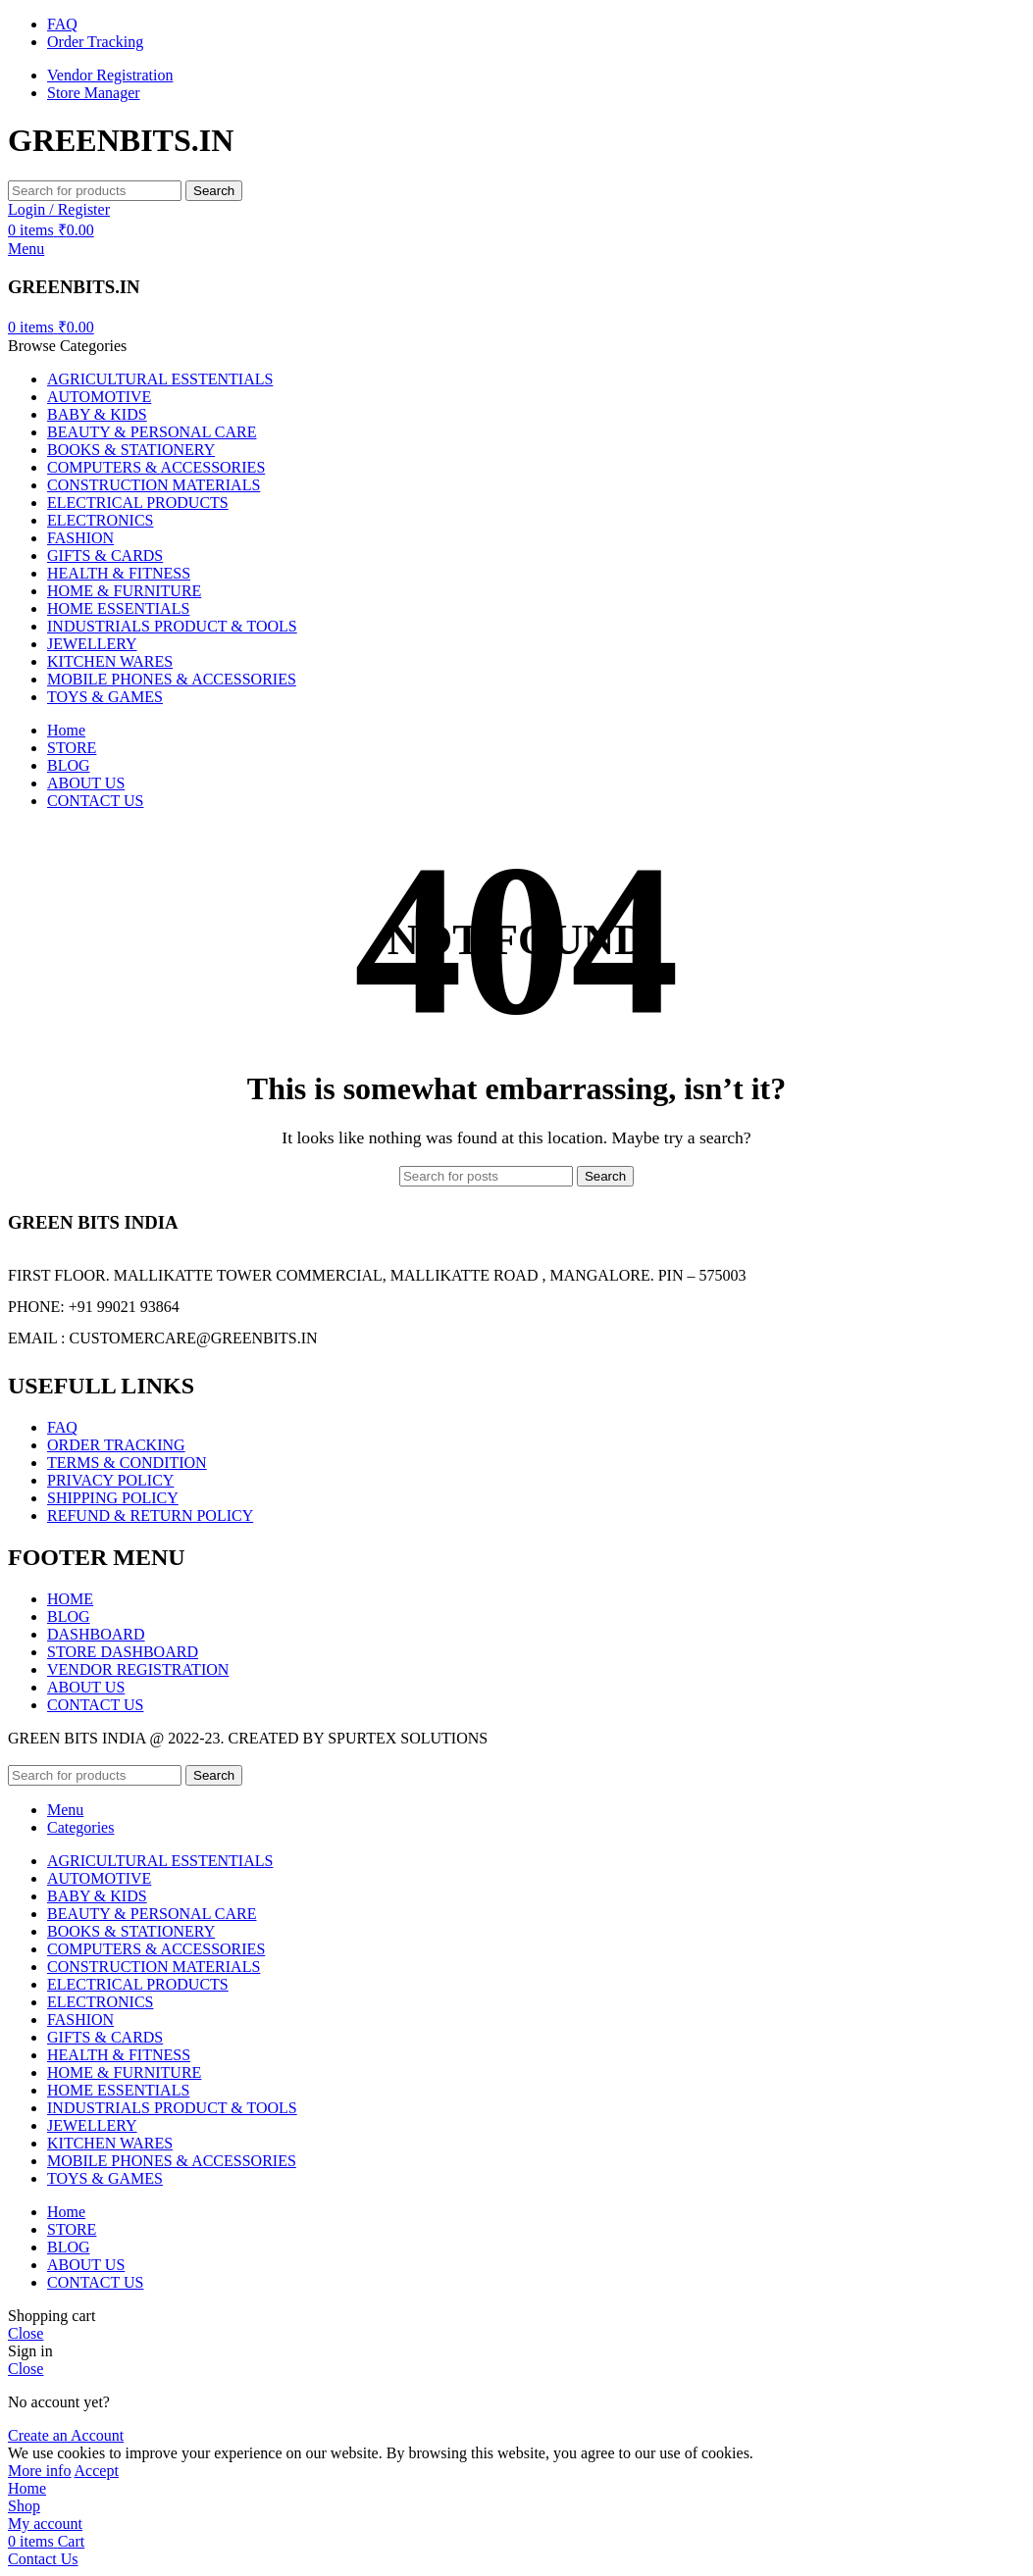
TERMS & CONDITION (127, 1462)
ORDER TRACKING (116, 1445)
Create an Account (66, 2435)
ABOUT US (86, 1687)
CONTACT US (95, 1704)
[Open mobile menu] (26, 248)
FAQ (62, 1427)
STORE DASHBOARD (122, 1651)
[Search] (94, 190)
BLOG (68, 1616)
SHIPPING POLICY (113, 1498)
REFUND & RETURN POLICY (150, 1515)
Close (25, 2333)
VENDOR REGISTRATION (138, 1669)
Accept (97, 2470)
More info (39, 2470)
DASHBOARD (96, 1634)
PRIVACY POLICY (110, 1480)
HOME (70, 1599)
